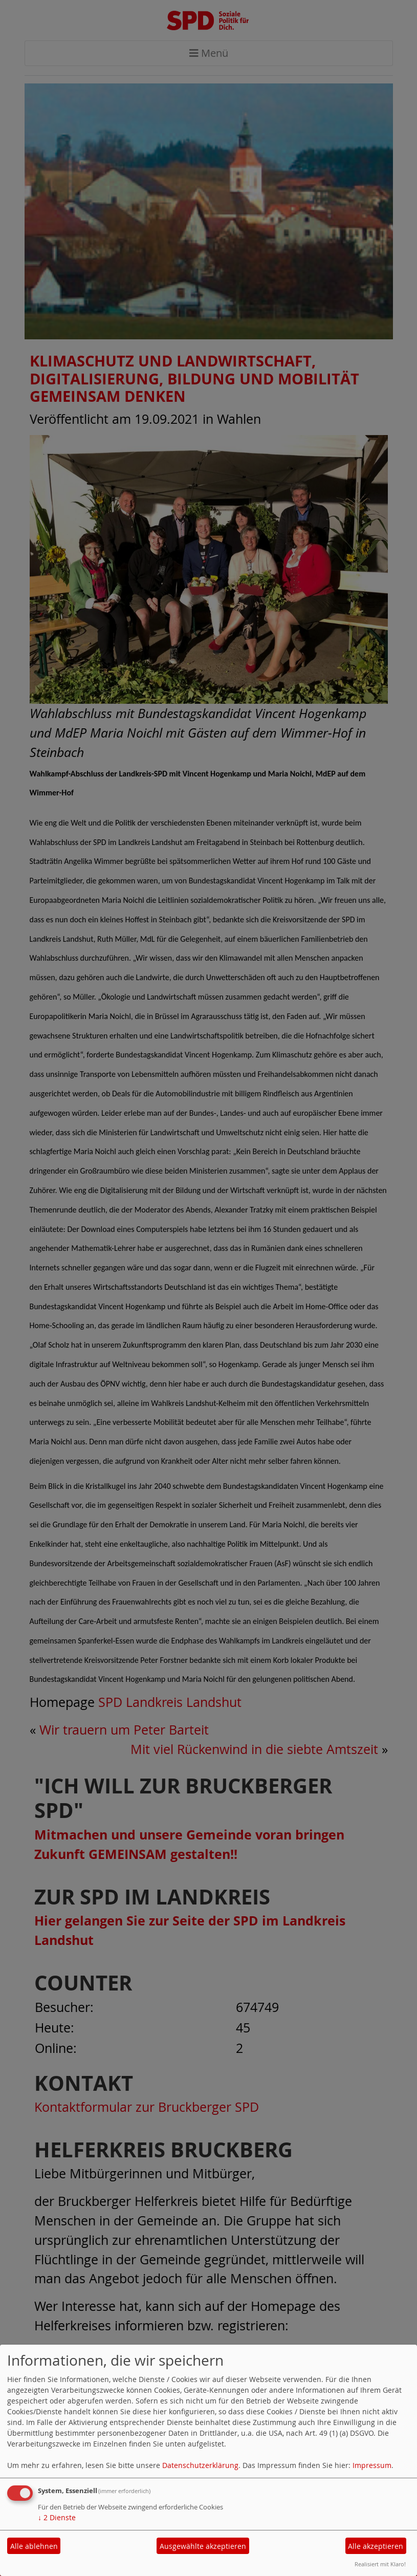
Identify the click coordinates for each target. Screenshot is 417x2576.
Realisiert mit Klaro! (380, 2564)
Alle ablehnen (34, 2546)
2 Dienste (57, 2517)
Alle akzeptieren (375, 2546)
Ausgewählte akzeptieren (203, 2546)
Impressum (372, 2465)
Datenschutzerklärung (200, 2465)
